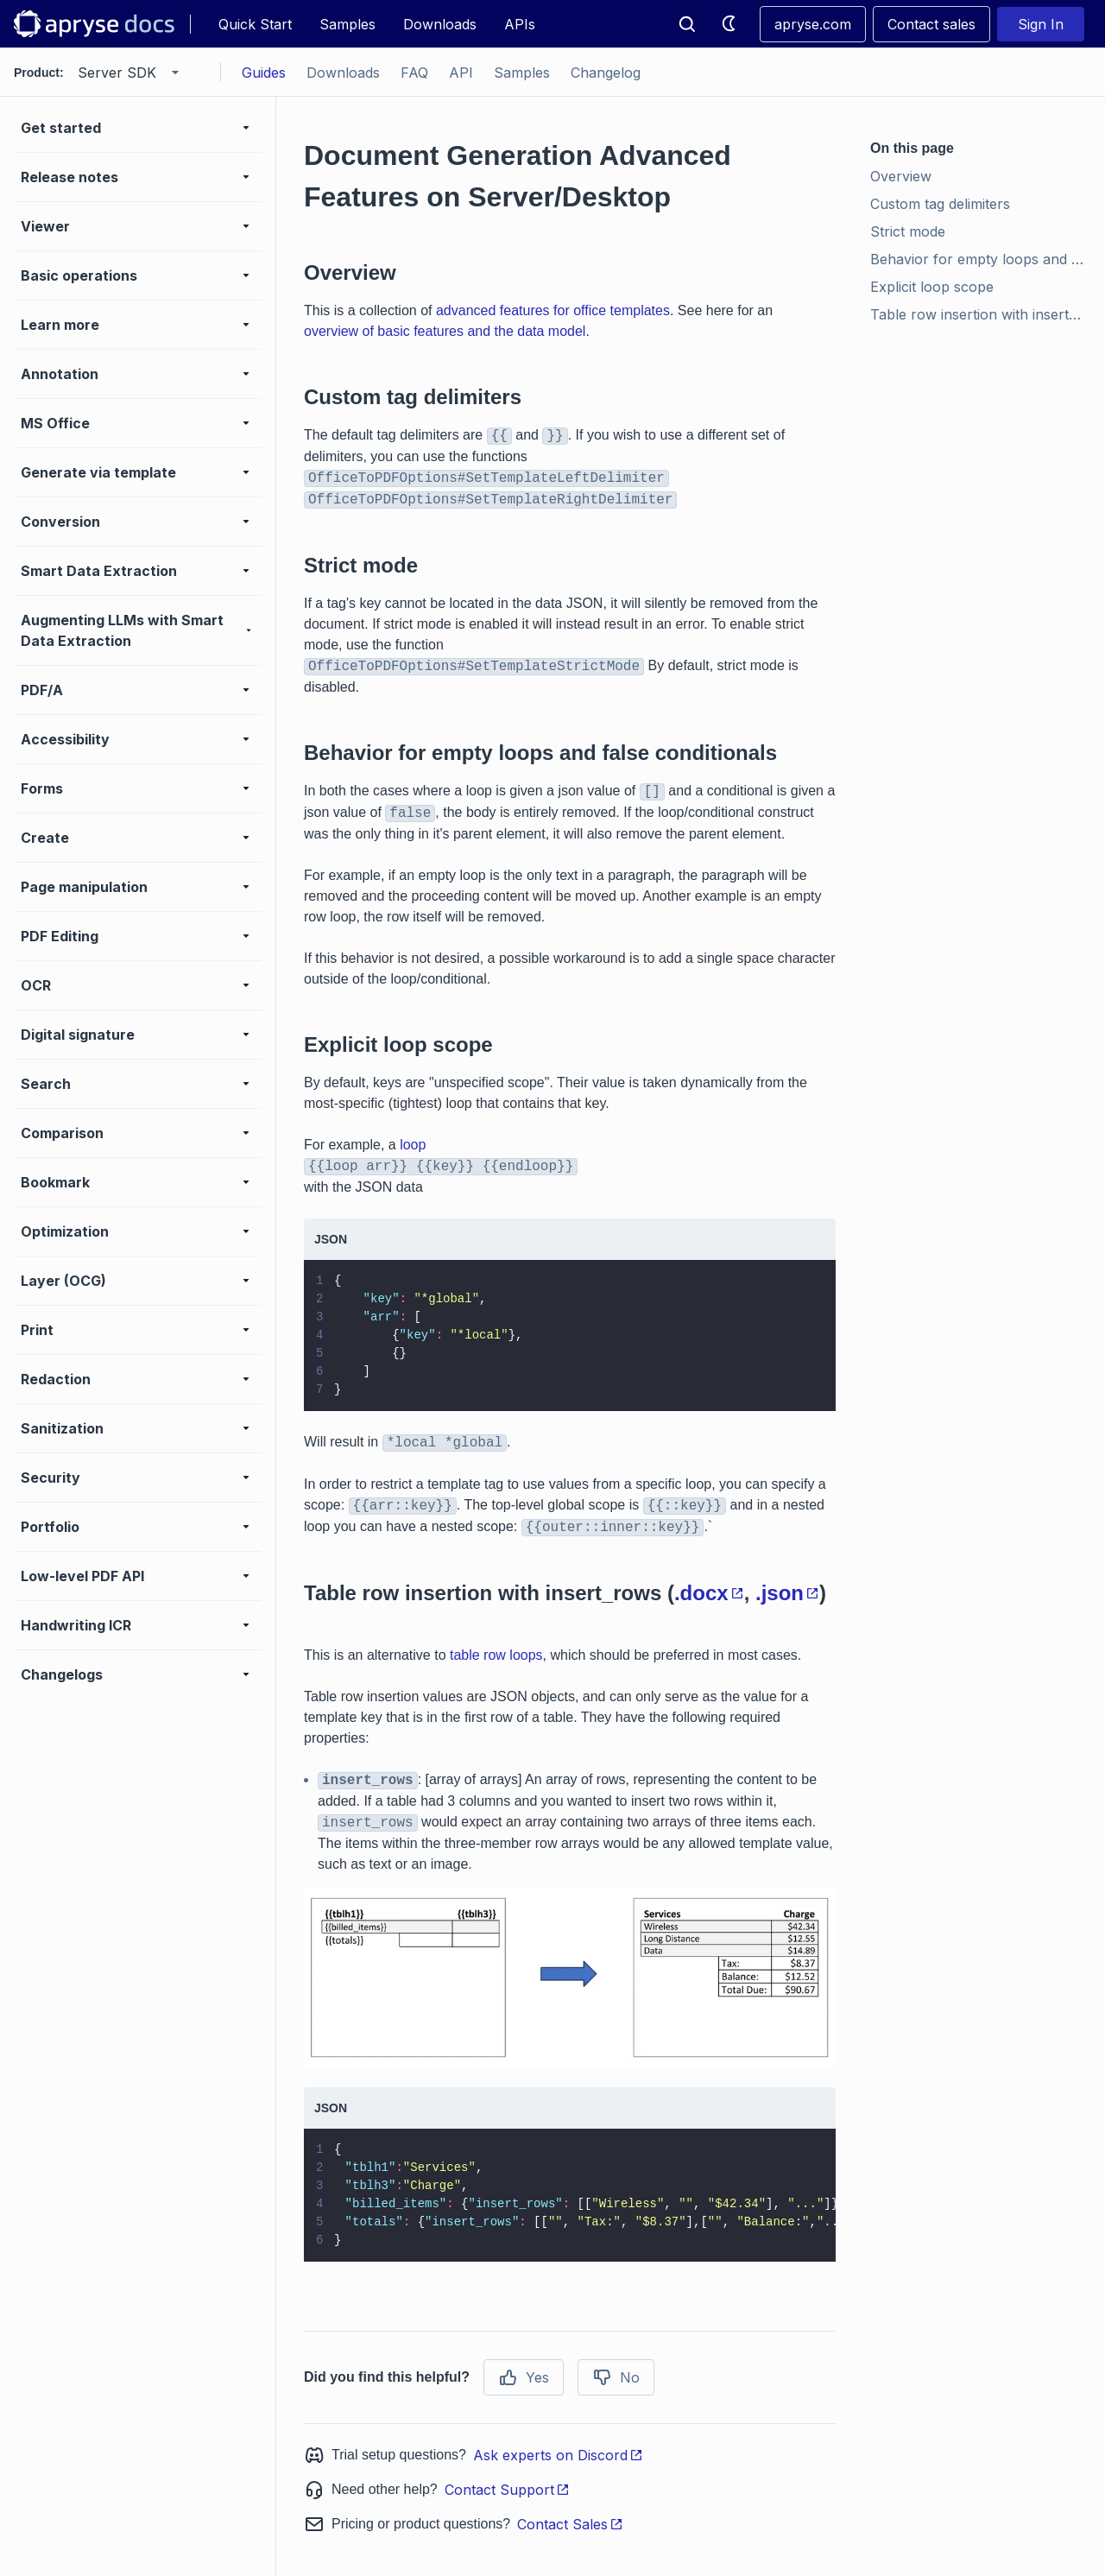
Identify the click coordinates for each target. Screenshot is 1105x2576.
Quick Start (255, 24)
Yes (523, 2377)
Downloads (440, 24)
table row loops (496, 1655)
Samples (347, 24)
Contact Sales (570, 2524)
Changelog (606, 72)
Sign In (1041, 24)
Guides (264, 72)
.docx (709, 1592)
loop (413, 1144)
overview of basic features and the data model (444, 331)
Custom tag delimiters (940, 203)
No (616, 2377)
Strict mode (907, 231)
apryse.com (812, 24)
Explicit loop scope (932, 286)
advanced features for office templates (553, 310)
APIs (519, 24)
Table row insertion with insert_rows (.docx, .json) (980, 314)
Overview (900, 176)
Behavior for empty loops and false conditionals (980, 259)
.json (787, 1592)
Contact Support (507, 2489)
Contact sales (931, 24)
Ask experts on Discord (558, 2455)
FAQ (414, 72)
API (461, 72)
